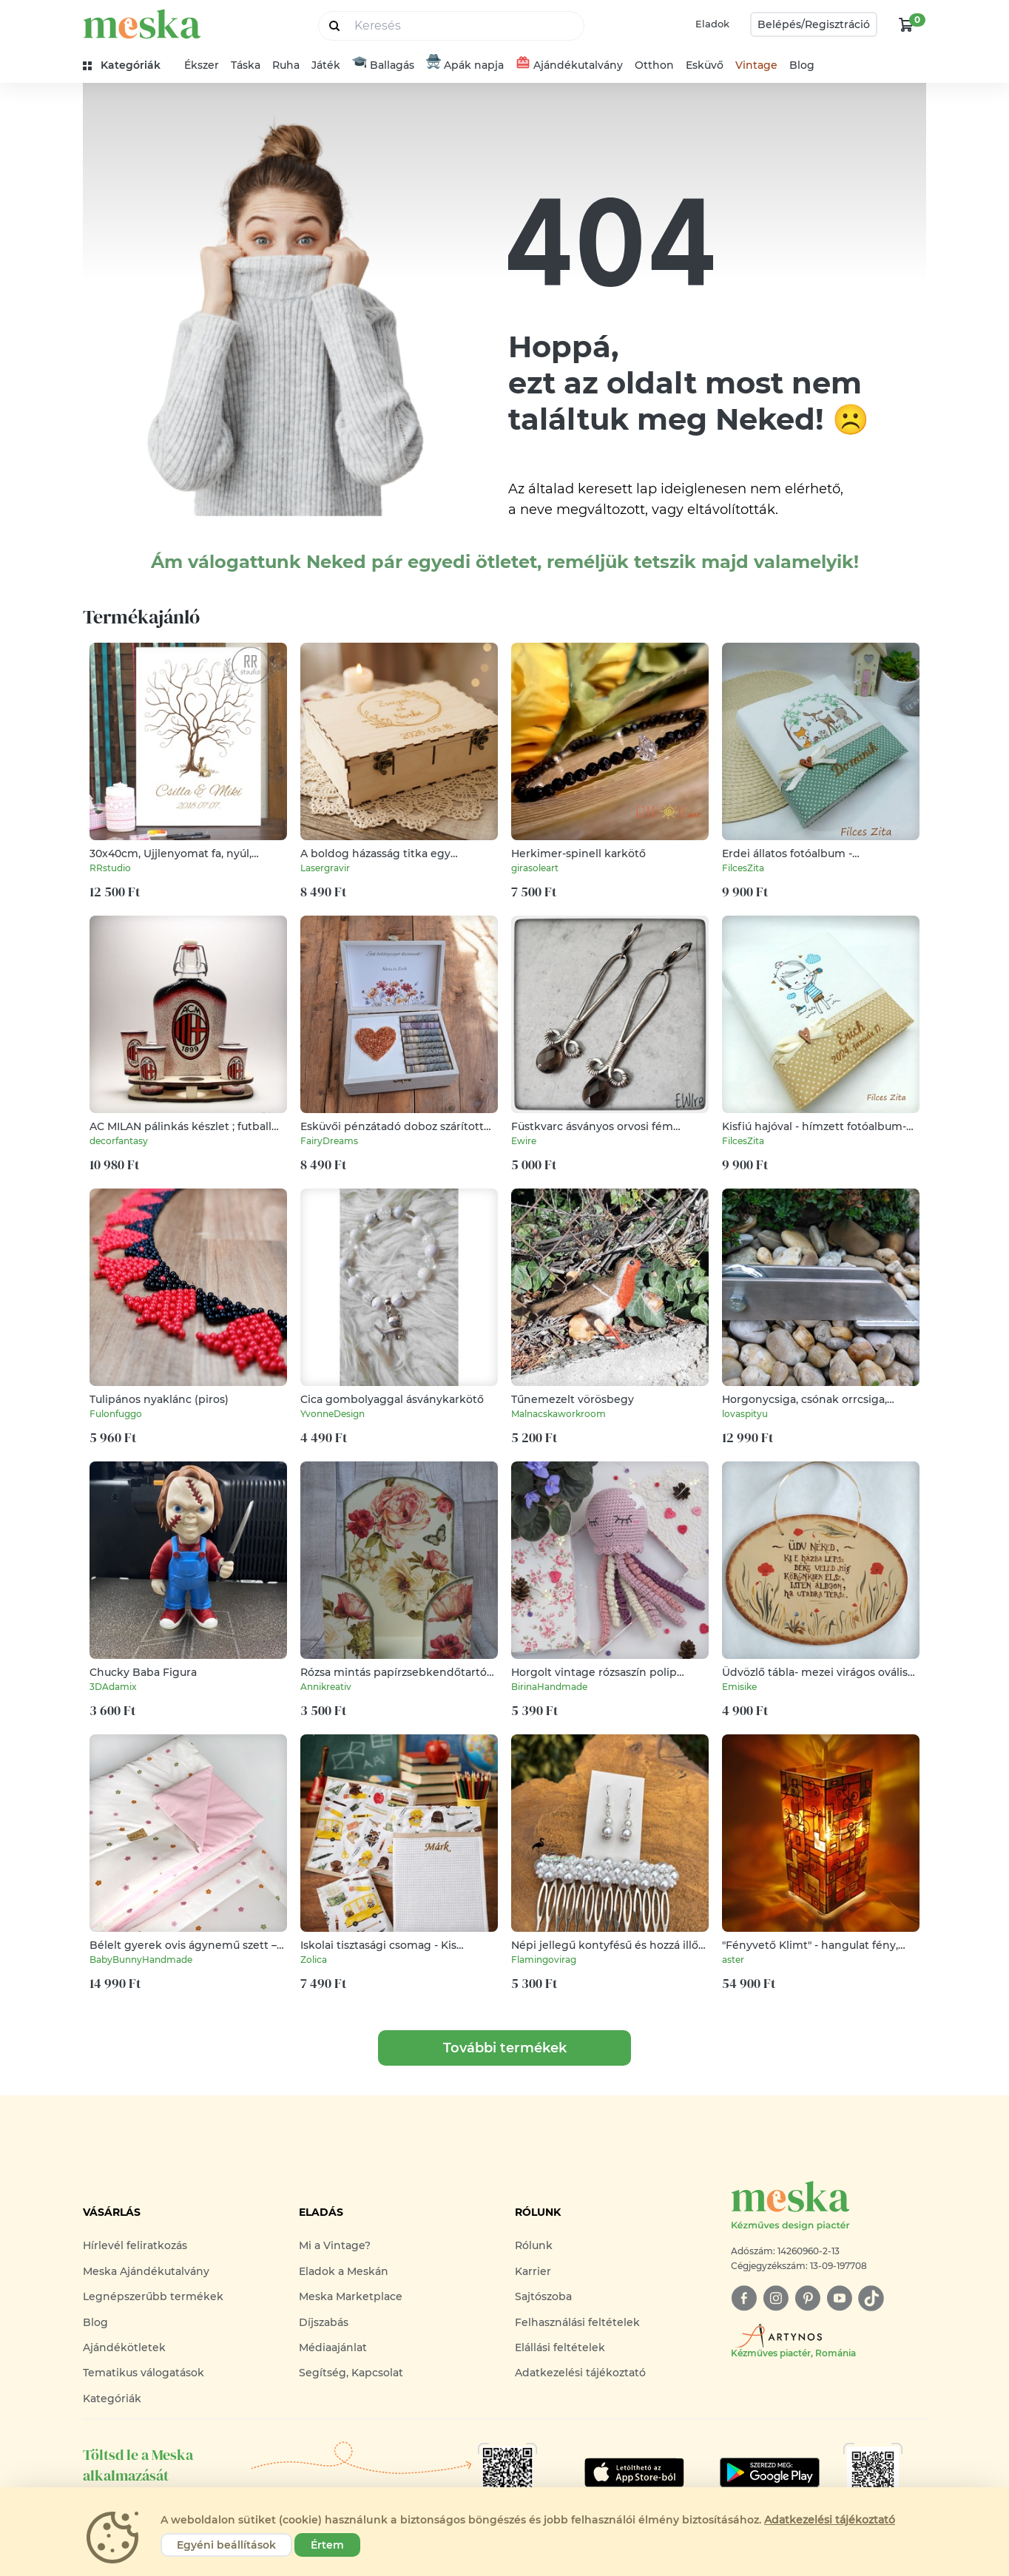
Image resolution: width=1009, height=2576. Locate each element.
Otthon (654, 65)
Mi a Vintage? (335, 2245)
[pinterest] (807, 2298)
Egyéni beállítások (226, 2545)
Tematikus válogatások (143, 2372)
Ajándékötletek (124, 2347)
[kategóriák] (127, 65)
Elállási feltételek (560, 2347)
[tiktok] (871, 2298)
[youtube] (839, 2298)
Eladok (712, 24)
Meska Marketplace (350, 2296)
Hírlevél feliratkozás (135, 2245)
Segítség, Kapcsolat (351, 2372)
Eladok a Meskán (343, 2271)
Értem (327, 2545)
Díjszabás (323, 2322)
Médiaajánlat (333, 2347)
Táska (245, 65)
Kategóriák (112, 2398)
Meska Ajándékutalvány (146, 2271)
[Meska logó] (828, 2206)
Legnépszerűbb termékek (153, 2296)
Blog (801, 65)
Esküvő (704, 65)
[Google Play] (634, 2472)
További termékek (505, 2048)
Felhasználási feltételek (577, 2322)
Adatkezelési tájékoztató (580, 2372)
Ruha (286, 65)
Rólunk (534, 2245)
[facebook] (744, 2298)
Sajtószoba (543, 2296)
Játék (325, 65)
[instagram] (776, 2298)
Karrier (533, 2271)
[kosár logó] (906, 24)
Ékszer (201, 65)
